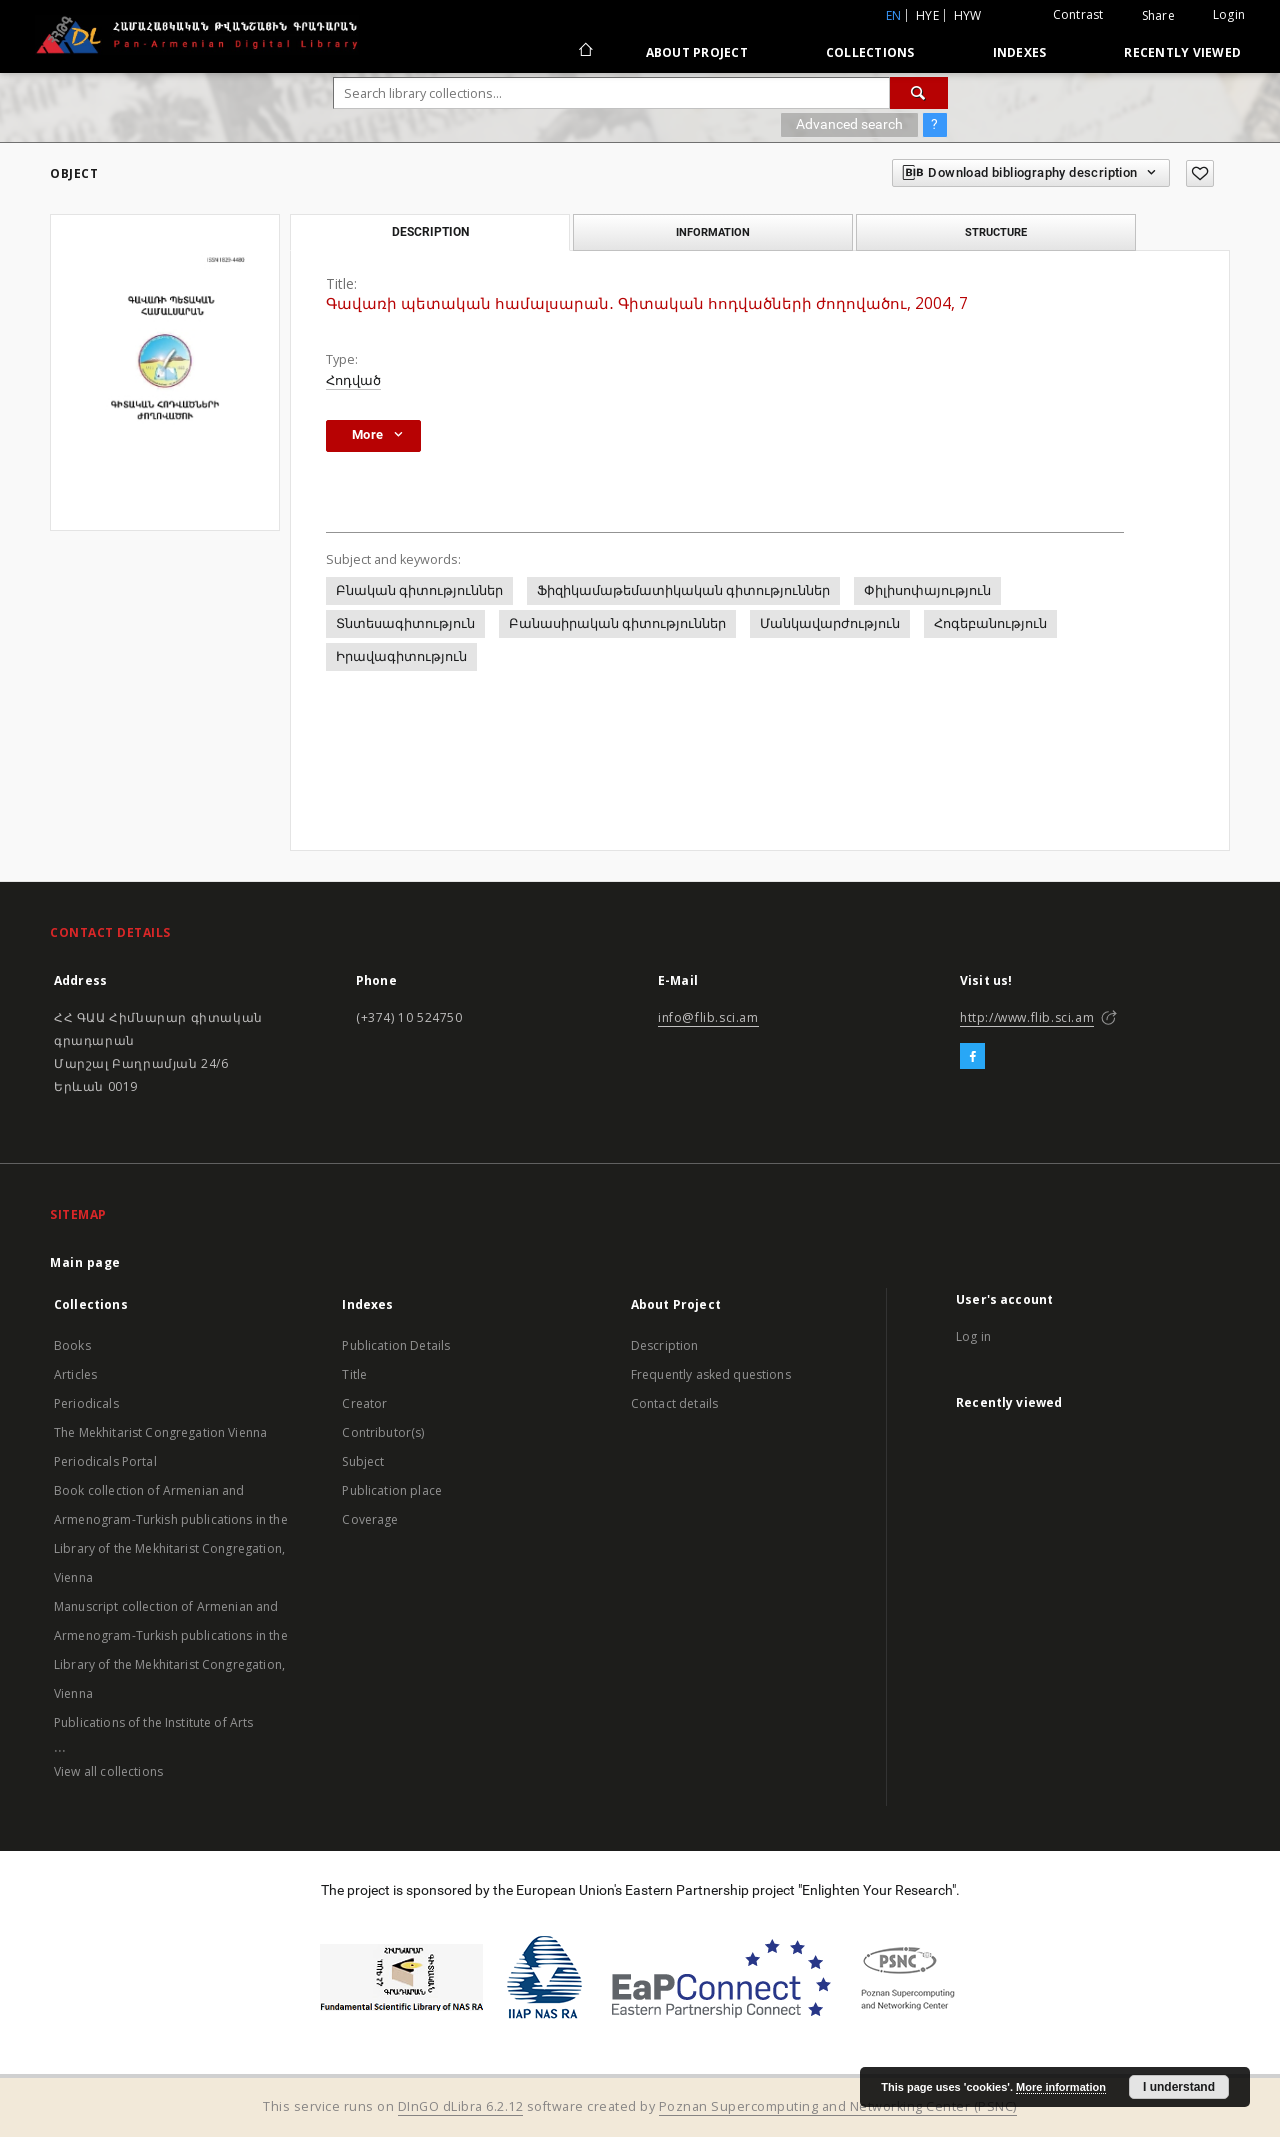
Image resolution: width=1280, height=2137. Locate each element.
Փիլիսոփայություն (927, 590)
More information (1061, 2087)
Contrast (1078, 14)
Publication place (392, 1490)
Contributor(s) (383, 1432)
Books (72, 1345)
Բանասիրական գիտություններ (617, 623)
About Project (697, 52)
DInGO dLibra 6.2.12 (461, 2106)
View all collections (108, 1771)
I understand (1179, 2087)
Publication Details (396, 1345)
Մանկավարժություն (830, 623)
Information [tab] (713, 232)
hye (927, 15)
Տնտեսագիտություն (405, 623)
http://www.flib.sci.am (1027, 1017)
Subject (363, 1461)
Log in (973, 1336)
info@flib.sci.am (708, 1017)
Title (354, 1374)
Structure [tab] (996, 232)
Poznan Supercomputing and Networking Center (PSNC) (838, 2106)
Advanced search (849, 124)
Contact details (674, 1403)
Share (1158, 16)
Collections (870, 52)
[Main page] (584, 52)
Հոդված (353, 380)
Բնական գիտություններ (419, 590)
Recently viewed (1182, 52)
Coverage (370, 1519)
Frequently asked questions (711, 1374)
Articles (75, 1374)
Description (665, 1345)
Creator (364, 1403)
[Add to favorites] (1200, 173)
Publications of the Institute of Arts (154, 1722)
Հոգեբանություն (990, 623)
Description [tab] (430, 232)
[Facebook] (972, 1057)
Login (1229, 14)
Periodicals (86, 1403)
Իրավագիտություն (401, 656)
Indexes (1020, 52)
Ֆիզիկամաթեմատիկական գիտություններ (683, 590)
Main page (85, 1262)
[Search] (919, 93)
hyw (968, 15)
